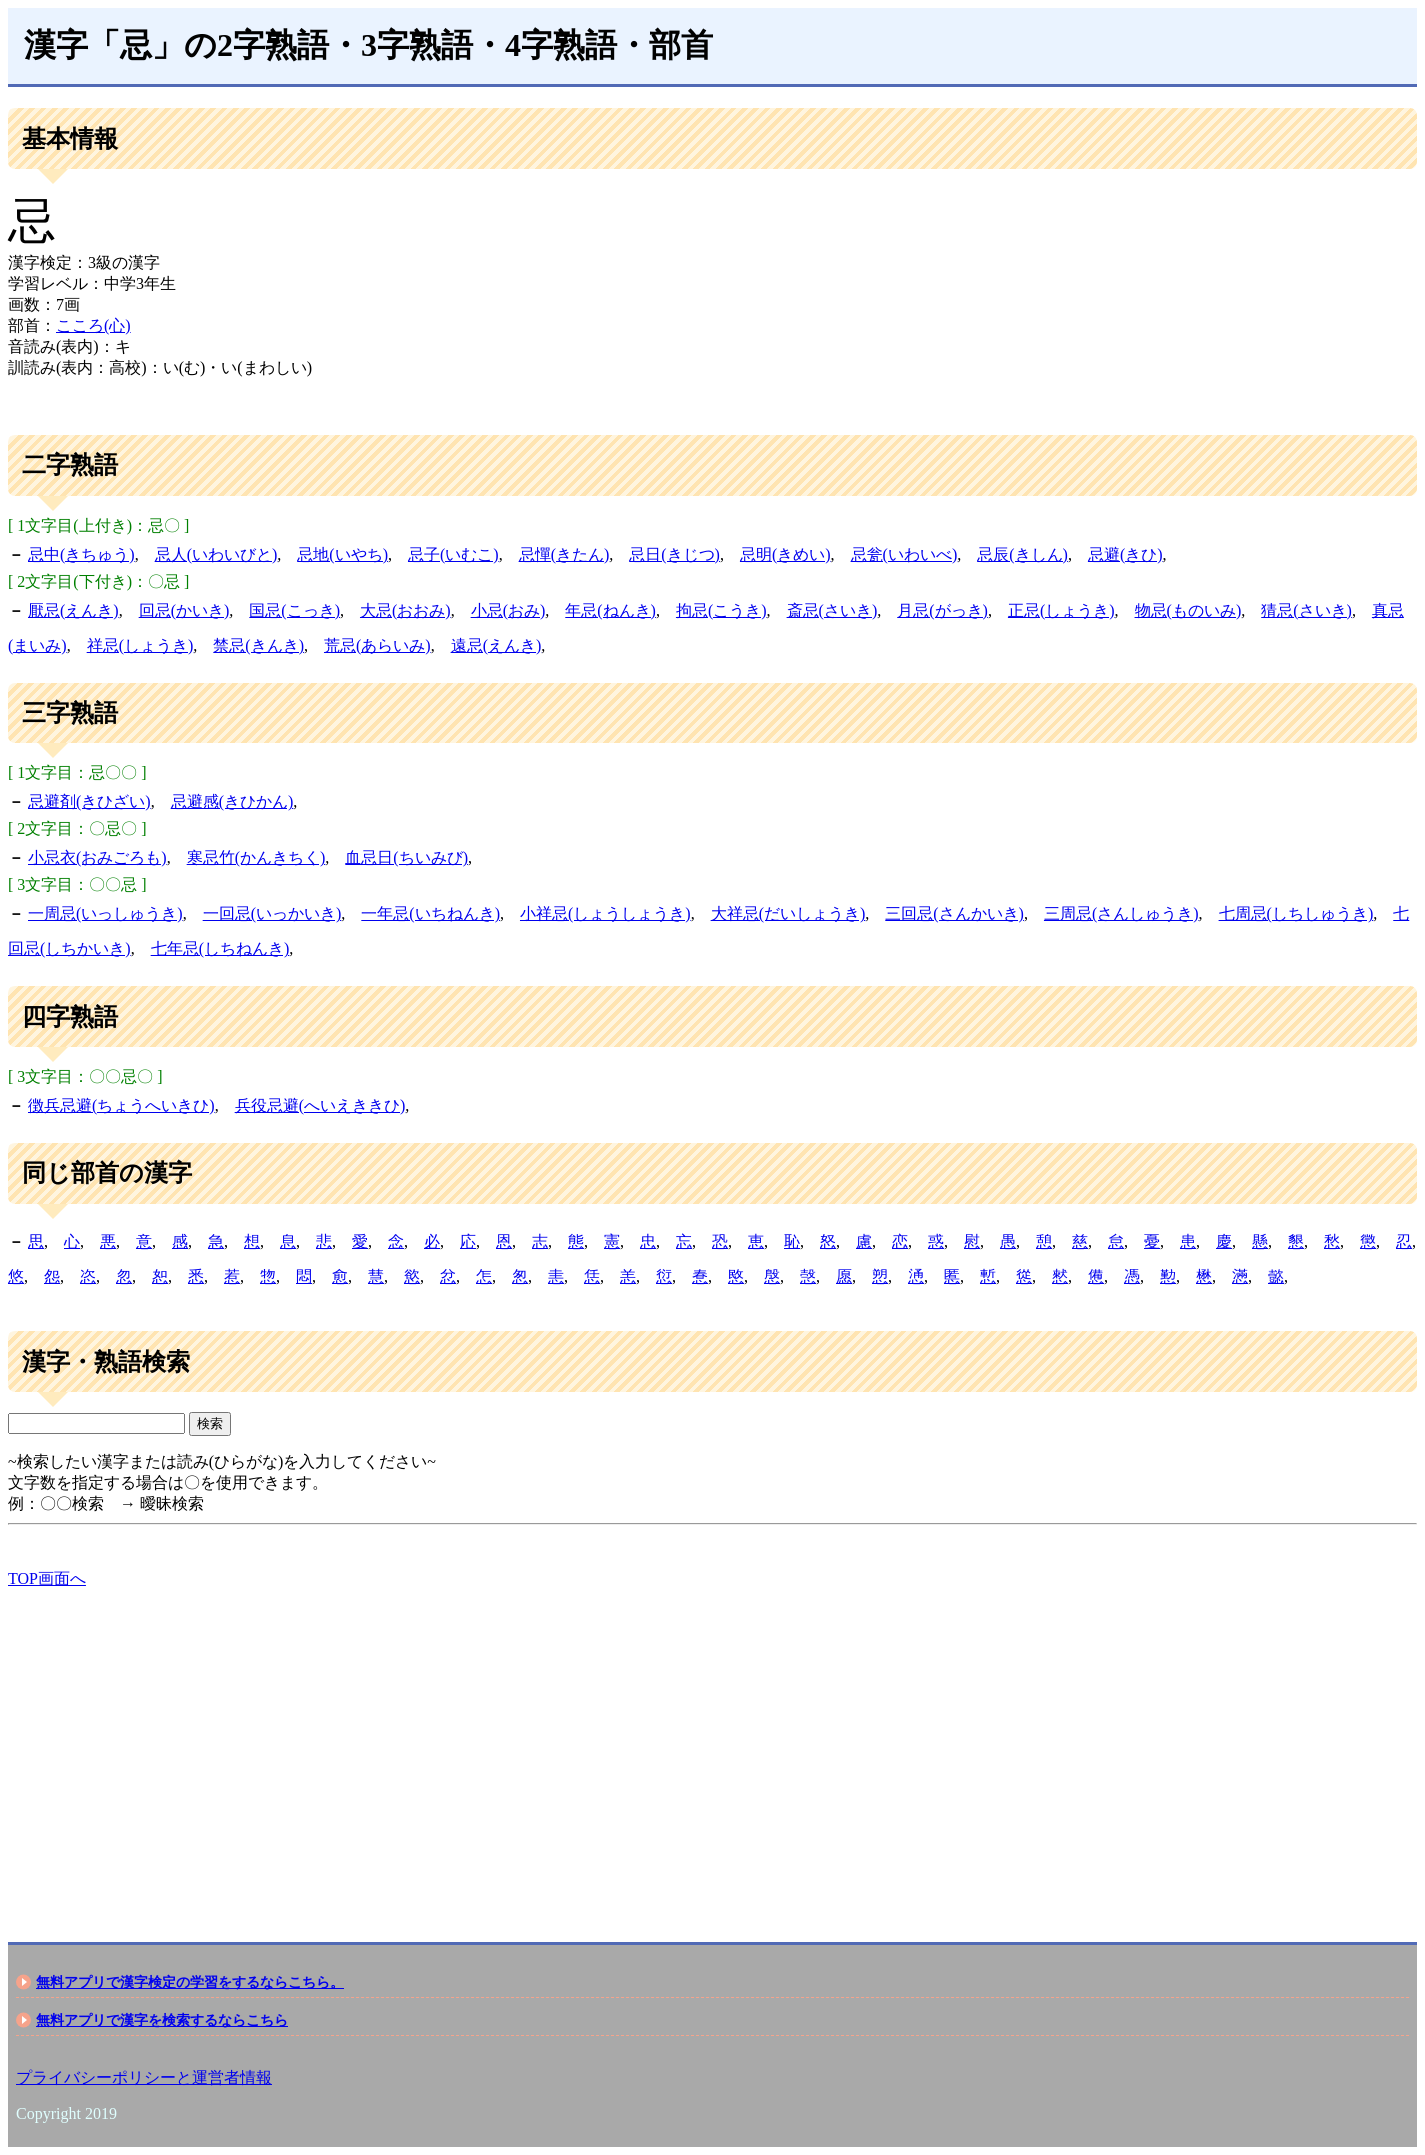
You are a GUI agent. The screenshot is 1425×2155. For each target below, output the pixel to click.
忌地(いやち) (342, 554)
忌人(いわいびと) (216, 554)
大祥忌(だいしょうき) (788, 913)
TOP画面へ (47, 1578)
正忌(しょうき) (1061, 610)
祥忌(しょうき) (140, 645)
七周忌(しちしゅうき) (1296, 913)
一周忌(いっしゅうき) (105, 913)
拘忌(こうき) (721, 610)
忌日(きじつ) (674, 554)
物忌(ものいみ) (1188, 610)
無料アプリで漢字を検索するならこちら (162, 2020)
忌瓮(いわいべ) (904, 554)
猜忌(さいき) (1306, 610)
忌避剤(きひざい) (89, 801)
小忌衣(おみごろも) (97, 857)
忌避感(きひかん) (232, 801)
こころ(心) (93, 325)
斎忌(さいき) (832, 610)
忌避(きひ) (1125, 554)
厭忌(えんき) (73, 610)
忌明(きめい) (785, 554)
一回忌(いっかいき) (272, 913)
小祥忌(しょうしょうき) (605, 913)
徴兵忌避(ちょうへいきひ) (121, 1105)
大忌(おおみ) (405, 610)
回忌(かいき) (184, 610)
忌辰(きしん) (1022, 554)
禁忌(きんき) (258, 645)
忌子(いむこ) (453, 554)
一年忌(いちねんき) (430, 913)
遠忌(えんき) (496, 645)
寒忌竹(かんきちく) (256, 857)
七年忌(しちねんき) (220, 948)
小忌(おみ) (508, 610)
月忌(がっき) (942, 610)
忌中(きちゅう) (81, 554)
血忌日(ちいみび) (406, 857)
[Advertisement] (608, 1748)
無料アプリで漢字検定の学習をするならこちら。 (190, 1982)
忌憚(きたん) (564, 554)
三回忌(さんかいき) (954, 913)
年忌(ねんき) (610, 610)
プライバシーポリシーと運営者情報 (144, 2077)
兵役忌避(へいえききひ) (320, 1105)
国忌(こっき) (294, 610)
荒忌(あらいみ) (377, 645)
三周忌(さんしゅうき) (1121, 913)
